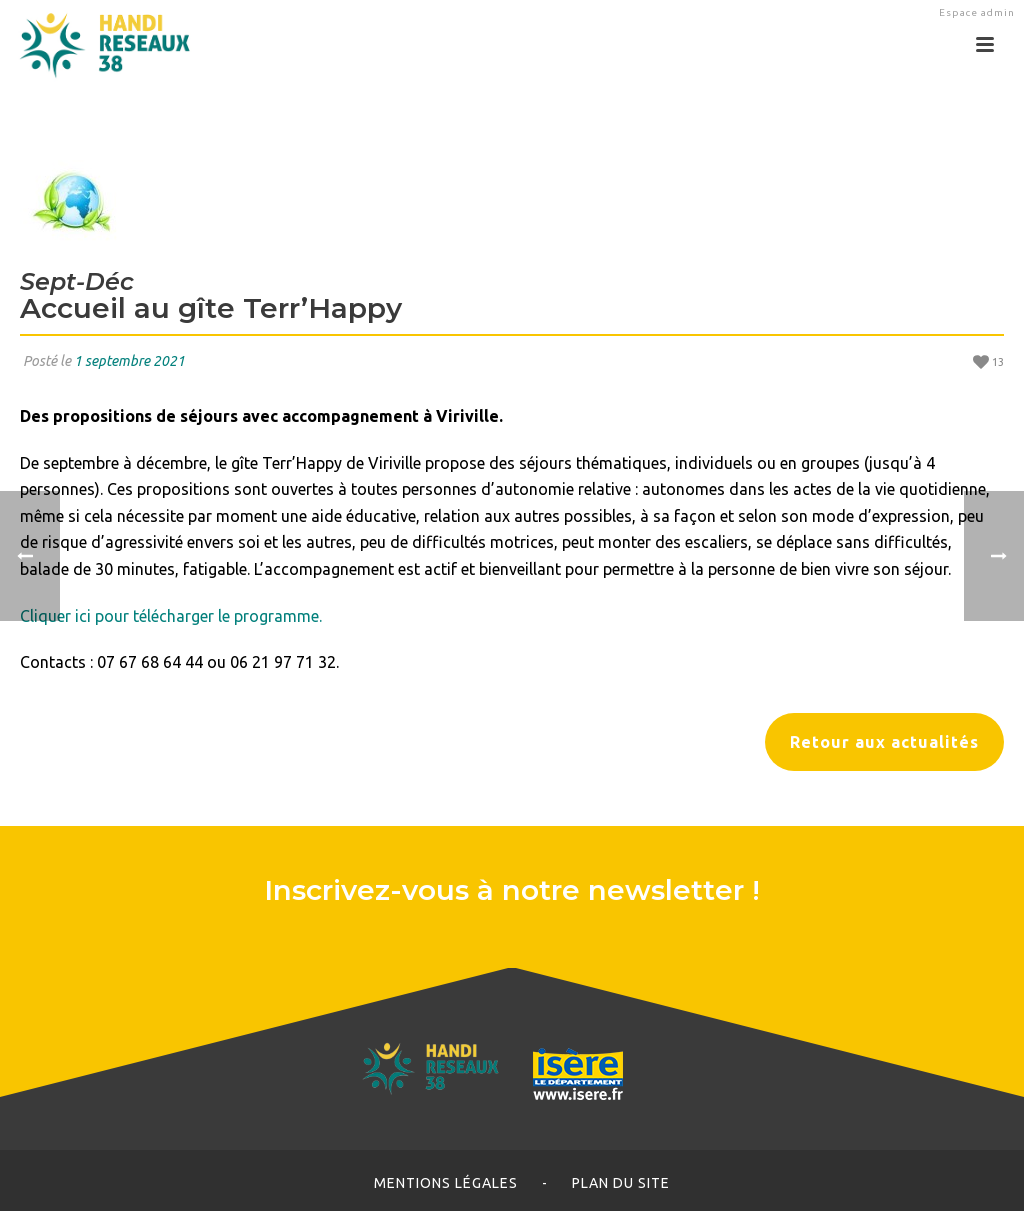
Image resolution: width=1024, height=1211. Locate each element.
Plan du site (621, 1183)
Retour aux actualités (884, 742)
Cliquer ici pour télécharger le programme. (171, 616)
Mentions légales (446, 1183)
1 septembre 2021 (129, 361)
